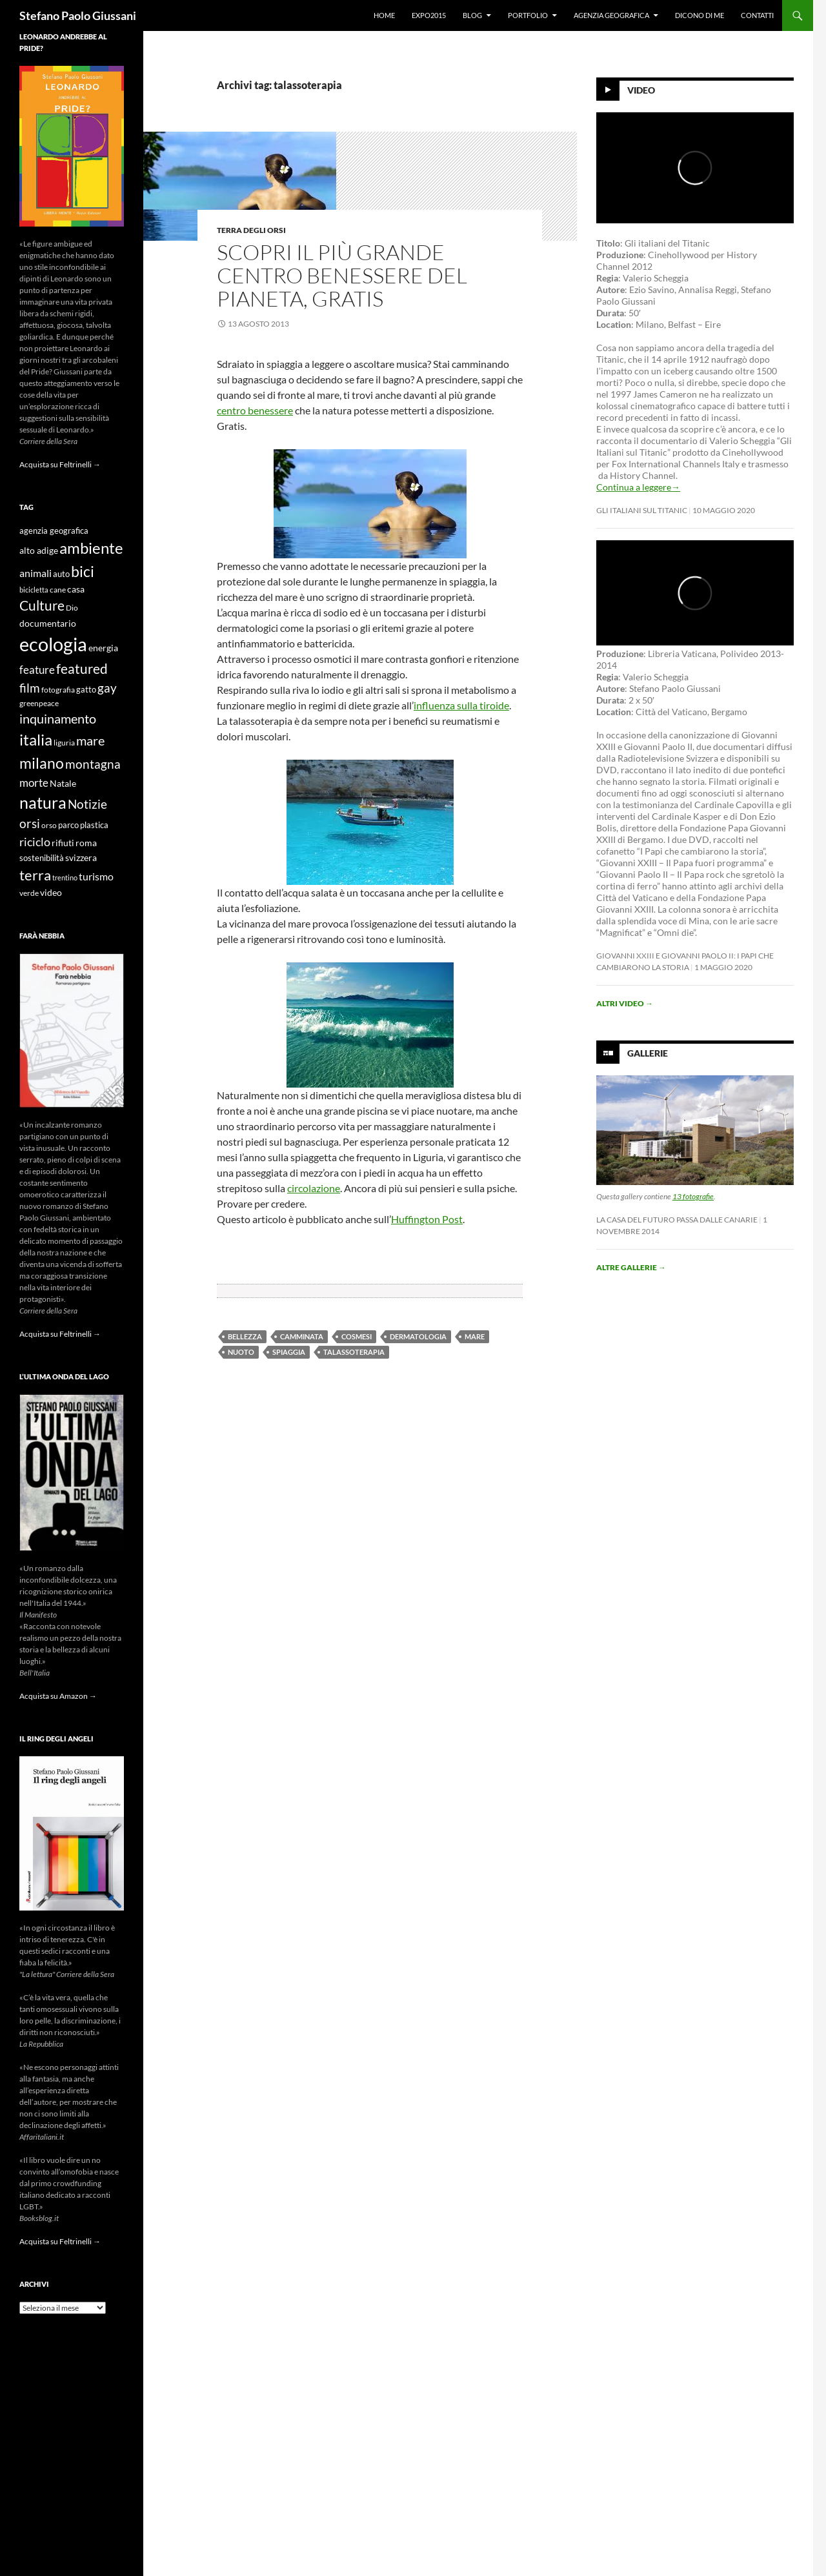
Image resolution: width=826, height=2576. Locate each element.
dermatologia (418, 1336)
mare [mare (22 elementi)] (90, 740)
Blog (472, 15)
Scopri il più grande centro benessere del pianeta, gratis (342, 275)
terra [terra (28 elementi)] (35, 875)
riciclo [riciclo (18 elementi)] (34, 842)
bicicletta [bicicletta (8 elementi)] (33, 589)
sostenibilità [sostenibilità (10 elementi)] (41, 858)
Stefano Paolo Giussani (77, 15)
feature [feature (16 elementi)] (37, 669)
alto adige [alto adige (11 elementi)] (38, 550)
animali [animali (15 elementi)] (35, 573)
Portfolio (528, 15)
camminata (301, 1336)
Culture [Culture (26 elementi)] (42, 605)
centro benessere (255, 410)
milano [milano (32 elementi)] (41, 763)
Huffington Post (427, 1219)
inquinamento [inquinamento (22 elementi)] (57, 718)
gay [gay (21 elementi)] (107, 687)
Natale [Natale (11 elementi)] (63, 783)
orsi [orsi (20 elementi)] (29, 823)
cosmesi (356, 1336)
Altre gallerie (631, 1267)
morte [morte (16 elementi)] (33, 782)
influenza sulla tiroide (461, 705)
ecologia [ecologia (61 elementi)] (53, 644)
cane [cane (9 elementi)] (58, 589)
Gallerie (647, 1053)
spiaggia (288, 1352)
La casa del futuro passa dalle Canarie (677, 1219)
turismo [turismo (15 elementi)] (96, 876)
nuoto (241, 1352)
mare (475, 1336)
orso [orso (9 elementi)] (49, 825)
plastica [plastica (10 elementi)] (94, 825)
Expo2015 (429, 15)
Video (641, 90)
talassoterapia (354, 1352)
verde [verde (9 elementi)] (29, 893)
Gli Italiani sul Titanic (641, 510)
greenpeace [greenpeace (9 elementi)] (39, 703)
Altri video (624, 1003)
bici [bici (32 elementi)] (82, 571)
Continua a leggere (638, 487)
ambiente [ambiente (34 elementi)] (91, 548)
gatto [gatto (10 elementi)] (86, 690)
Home (384, 15)
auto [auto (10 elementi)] (61, 574)
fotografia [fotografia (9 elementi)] (58, 690)
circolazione (313, 1188)
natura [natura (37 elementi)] (42, 802)
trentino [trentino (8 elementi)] (64, 877)
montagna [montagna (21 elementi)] (93, 763)
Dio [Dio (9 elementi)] (72, 608)
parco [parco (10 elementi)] (68, 825)
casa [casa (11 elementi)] (76, 589)
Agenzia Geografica (611, 15)
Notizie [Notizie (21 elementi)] (87, 803)
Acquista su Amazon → (58, 1696)
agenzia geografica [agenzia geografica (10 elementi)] (53, 531)
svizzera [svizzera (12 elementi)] (81, 857)
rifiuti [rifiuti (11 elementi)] (63, 843)
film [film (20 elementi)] (29, 687)
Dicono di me (699, 15)
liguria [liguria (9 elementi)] (64, 742)
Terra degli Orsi (251, 230)
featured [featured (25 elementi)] (82, 668)
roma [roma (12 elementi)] (86, 842)
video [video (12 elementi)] (51, 892)
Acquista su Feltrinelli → (60, 464)
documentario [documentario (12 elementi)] (47, 623)
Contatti (757, 15)
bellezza (245, 1336)
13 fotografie (693, 1196)
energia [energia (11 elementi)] (103, 648)
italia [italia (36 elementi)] (35, 739)
